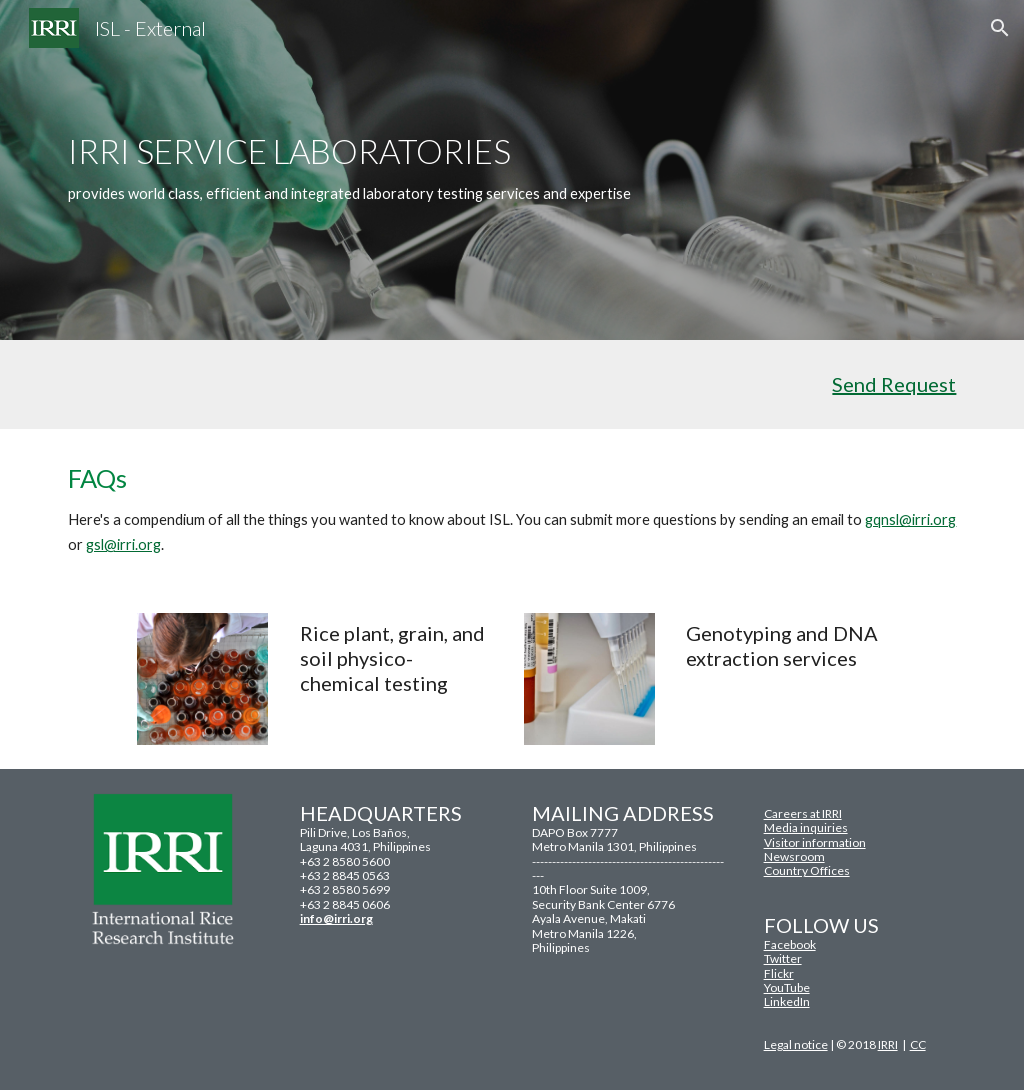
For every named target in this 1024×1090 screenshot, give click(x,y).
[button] (1000, 28)
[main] (473, 169)
